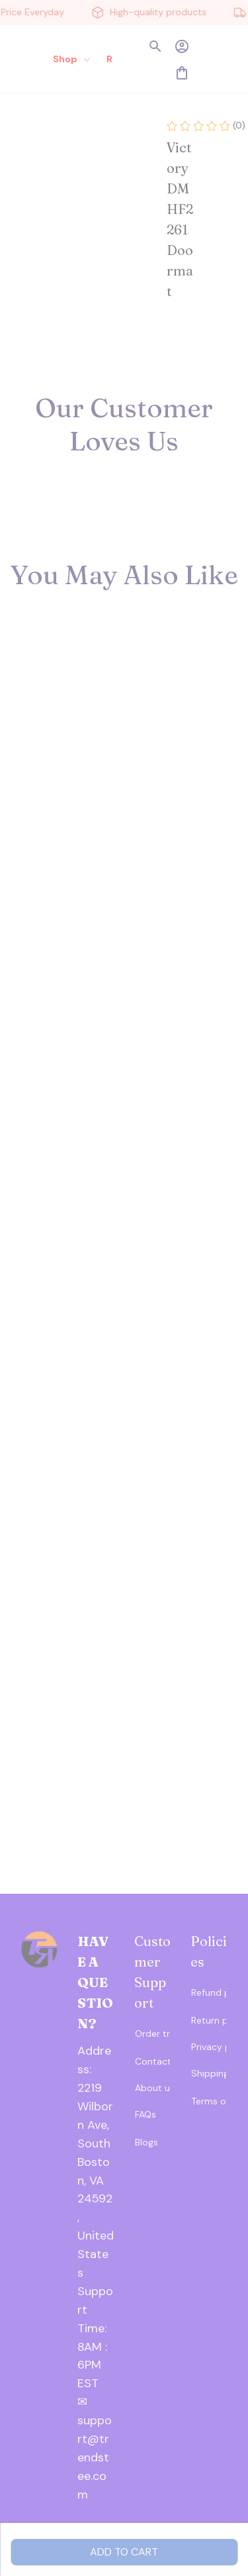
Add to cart (124, 2552)
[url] (95, 2329)
